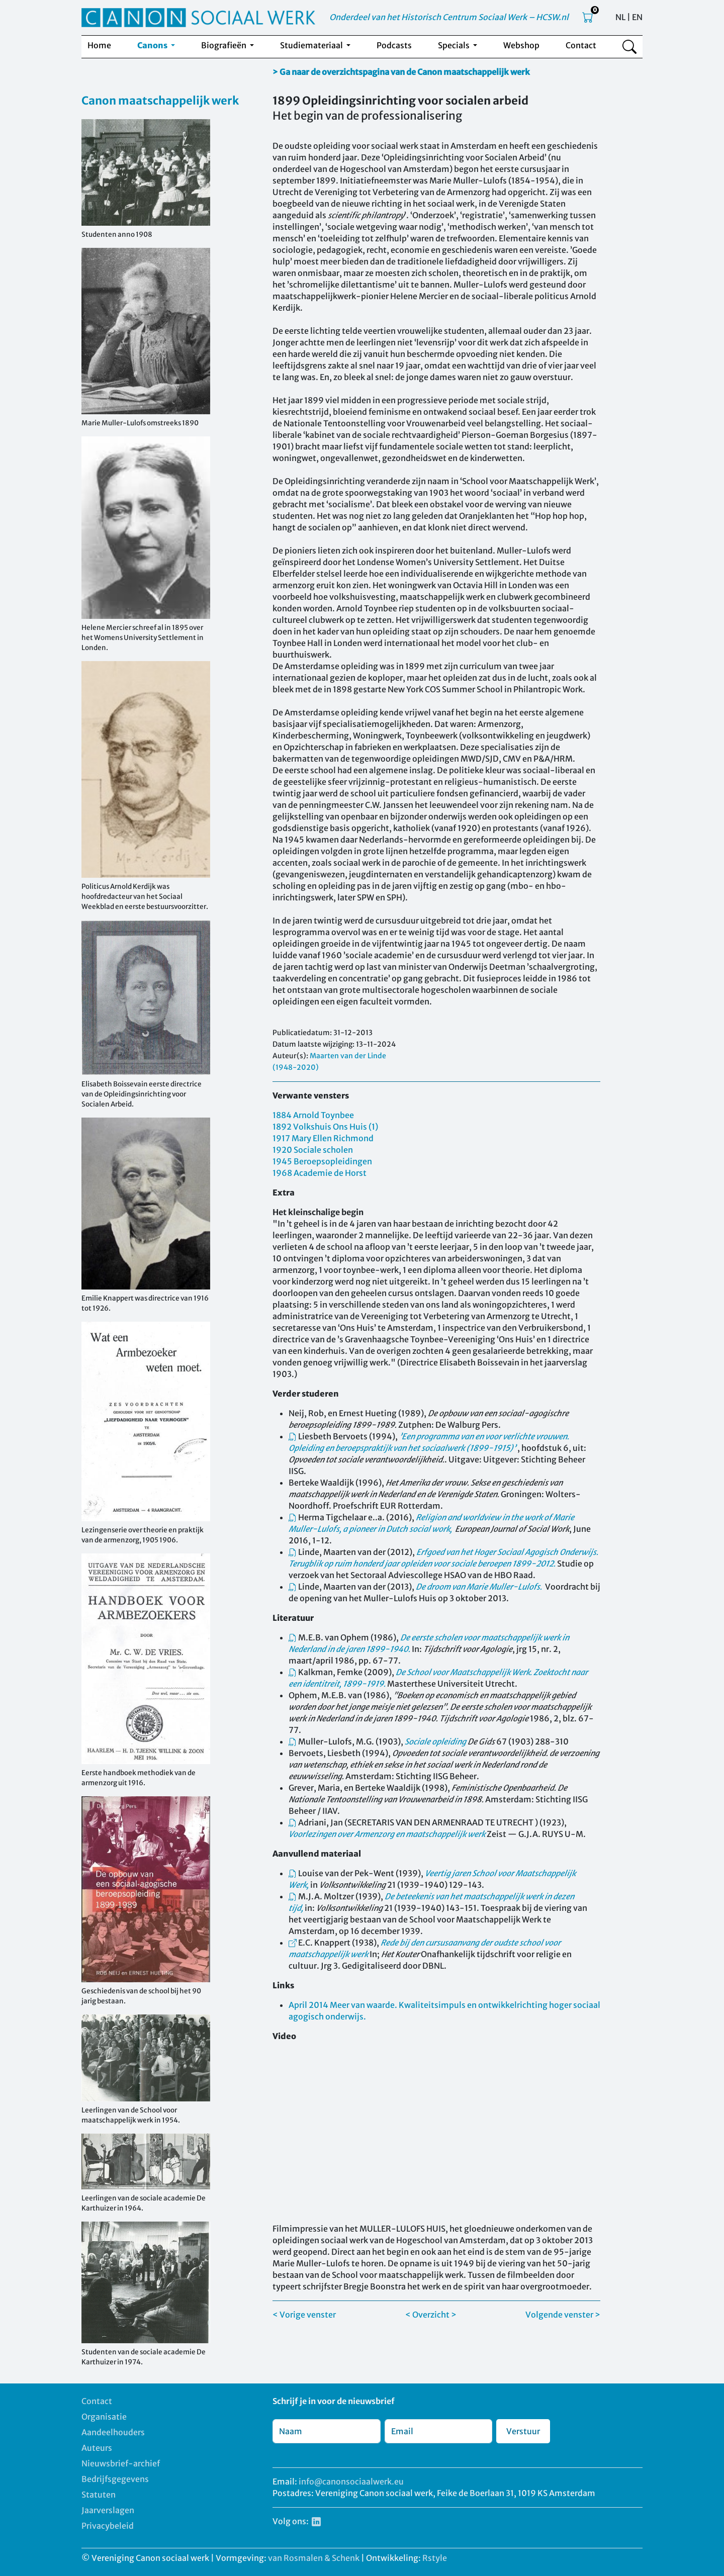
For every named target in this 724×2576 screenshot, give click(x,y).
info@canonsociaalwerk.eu (351, 2481)
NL (620, 17)
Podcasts (394, 45)
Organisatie (104, 2417)
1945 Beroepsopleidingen (322, 1161)
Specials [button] (454, 45)
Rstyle (434, 2558)
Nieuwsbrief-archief (120, 2463)
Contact (581, 45)
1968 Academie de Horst (320, 1173)
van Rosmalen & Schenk (313, 2558)
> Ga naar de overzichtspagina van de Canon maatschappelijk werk (401, 72)
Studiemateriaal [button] (312, 45)
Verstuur (523, 2431)
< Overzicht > (431, 2315)
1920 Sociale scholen (313, 1150)
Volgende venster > (562, 2315)
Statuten (98, 2495)
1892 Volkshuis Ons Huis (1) (325, 1127)
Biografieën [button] (224, 45)
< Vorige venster (304, 2315)
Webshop (521, 45)
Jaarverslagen (107, 2510)
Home (99, 45)
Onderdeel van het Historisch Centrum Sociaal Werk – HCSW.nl (449, 17)
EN (637, 17)
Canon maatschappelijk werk (160, 101)
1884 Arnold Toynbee (313, 1115)
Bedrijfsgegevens (115, 2479)
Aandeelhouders (113, 2432)
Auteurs (96, 2448)
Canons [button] (153, 45)
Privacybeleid (107, 2526)
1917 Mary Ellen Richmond (323, 1138)
